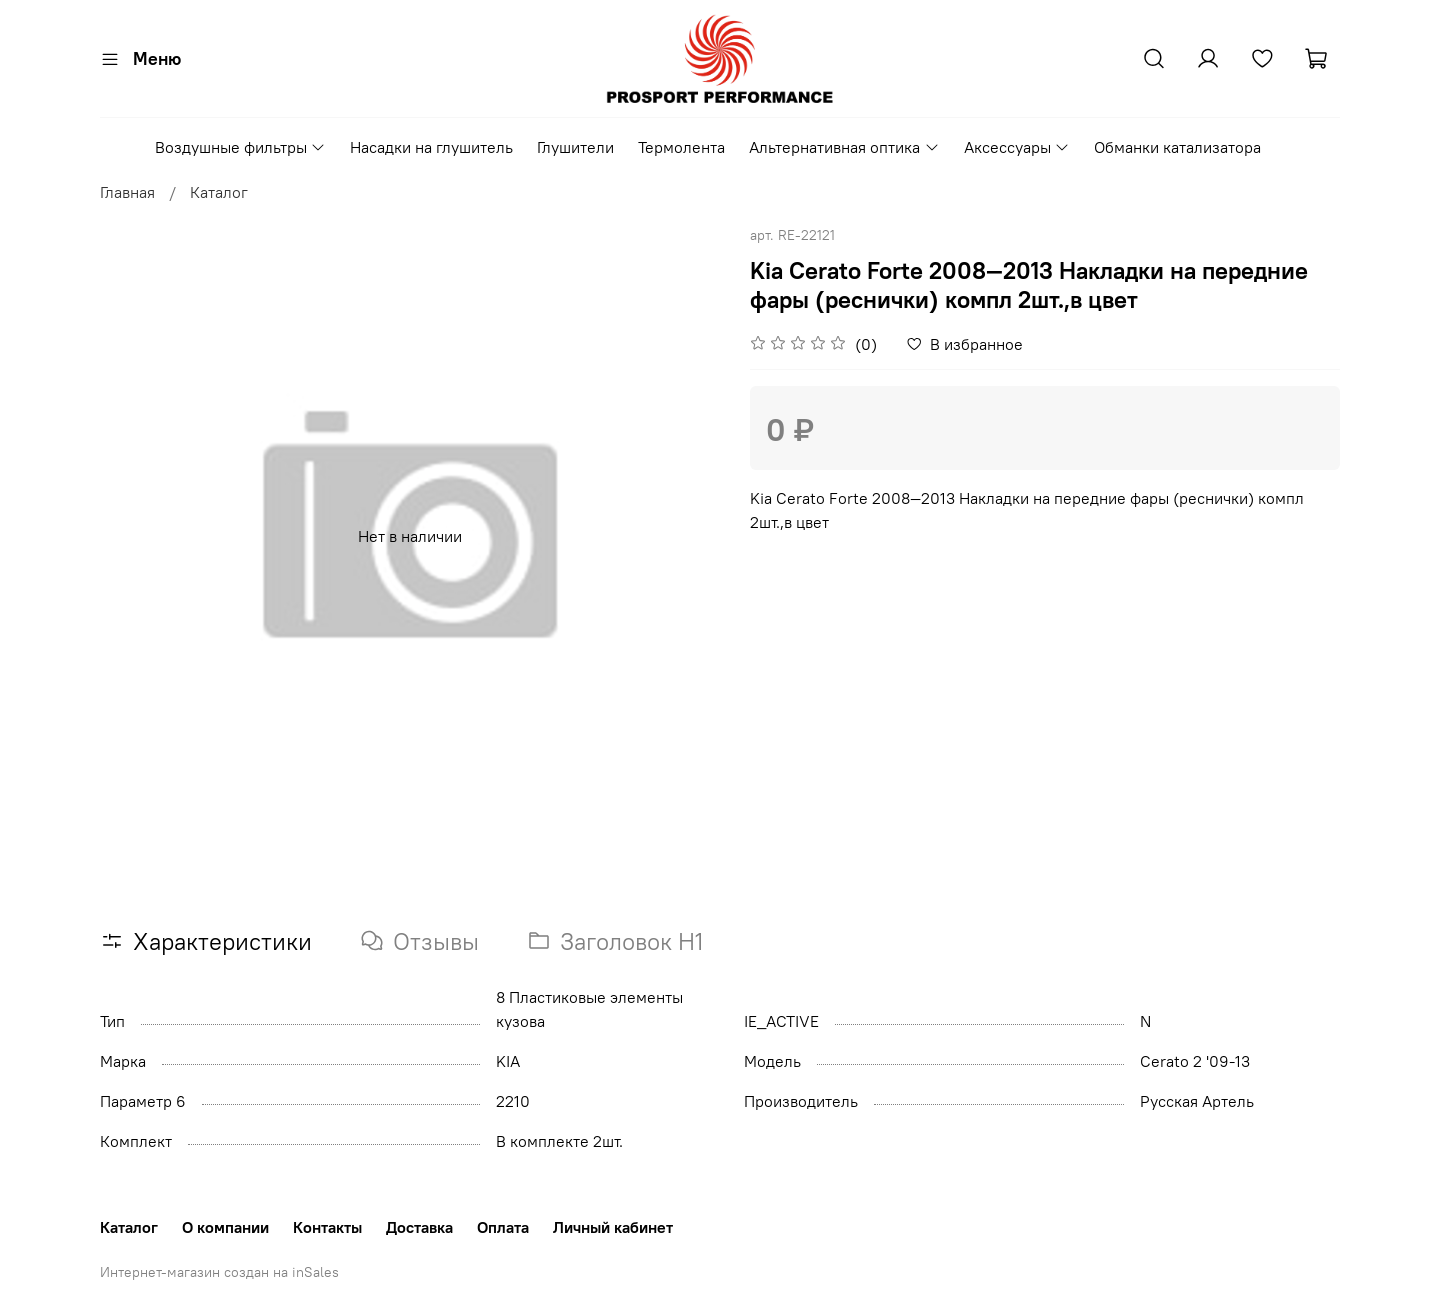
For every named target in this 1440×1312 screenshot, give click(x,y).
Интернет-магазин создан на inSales (219, 1272)
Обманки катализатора (1177, 147)
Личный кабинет (613, 1227)
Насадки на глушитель (431, 147)
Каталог (219, 192)
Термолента (681, 147)
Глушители (575, 147)
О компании (225, 1227)
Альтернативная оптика (844, 147)
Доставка (419, 1227)
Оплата (503, 1227)
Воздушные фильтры (240, 147)
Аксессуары (1017, 147)
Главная (127, 192)
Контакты (327, 1227)
